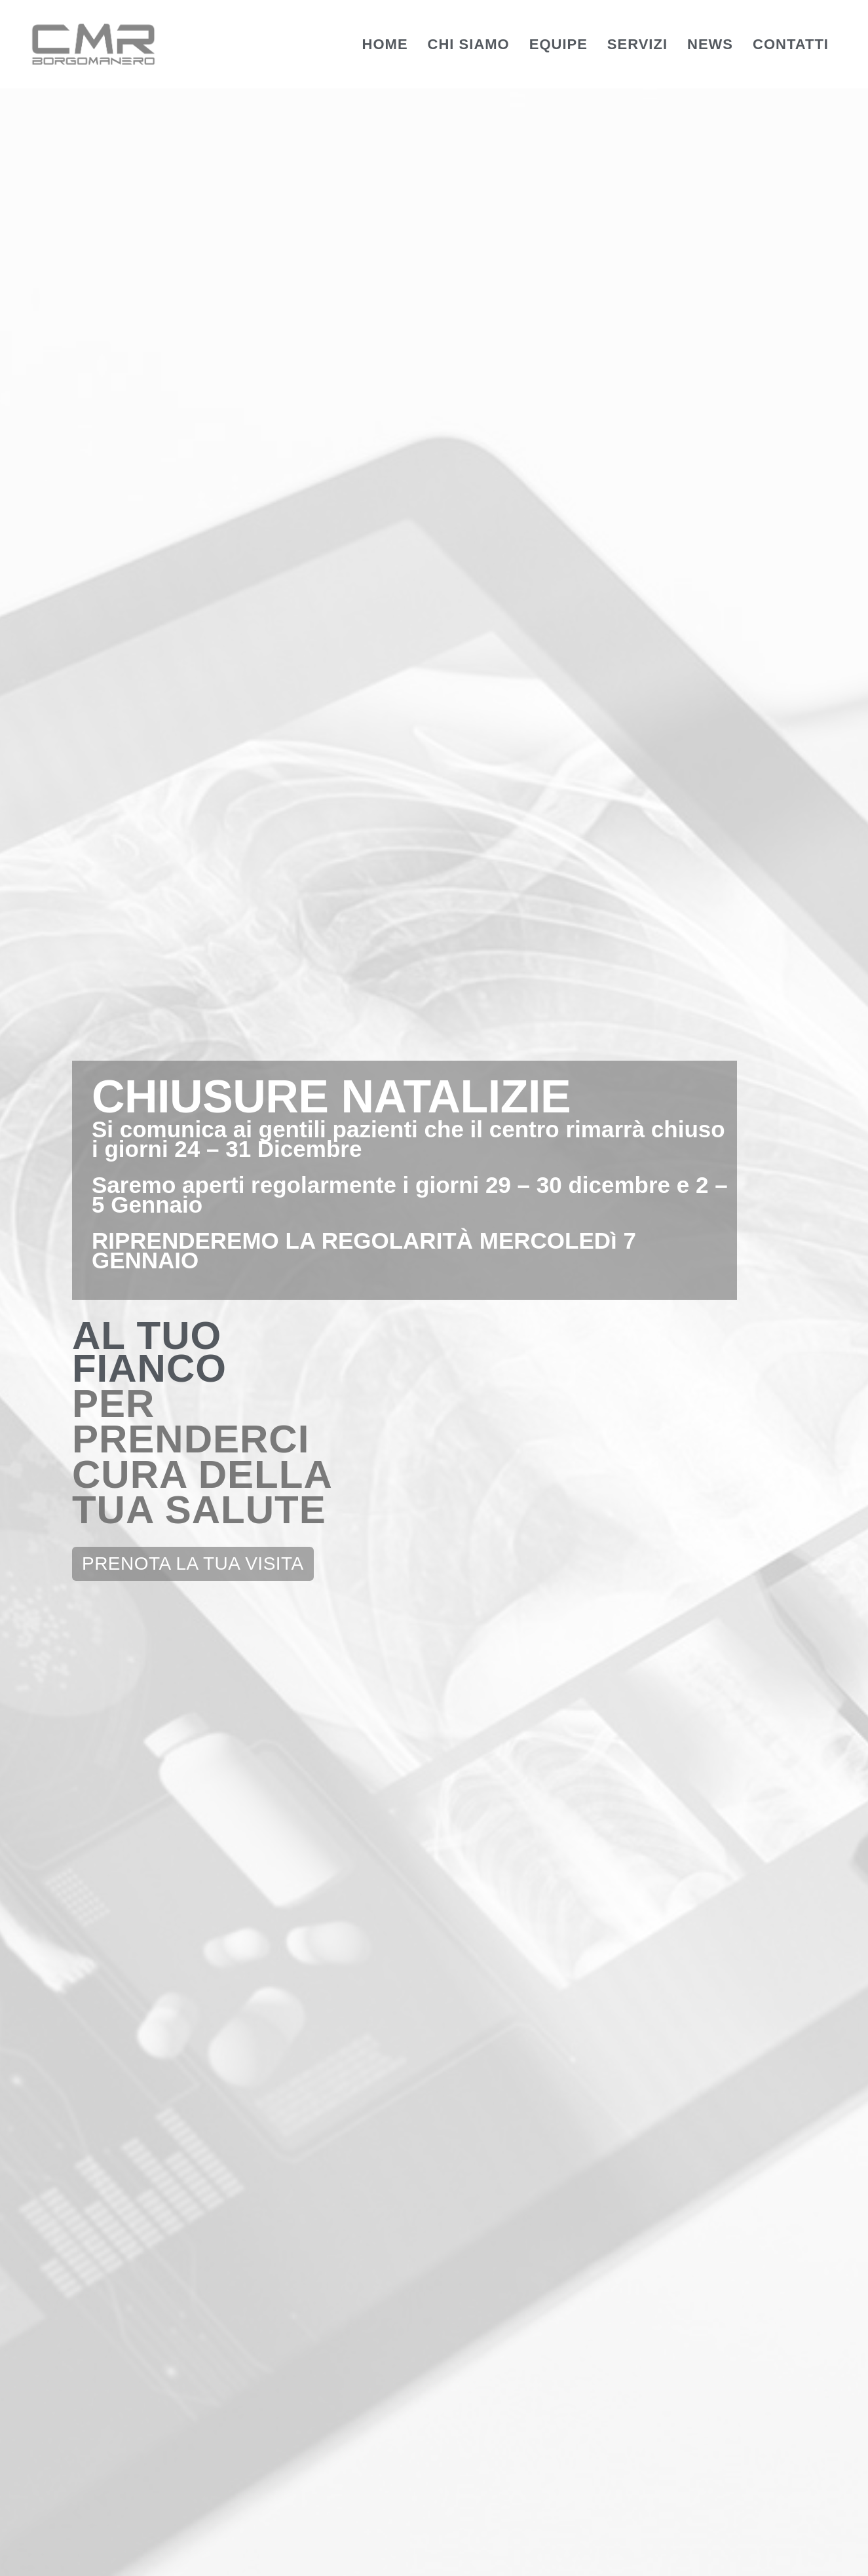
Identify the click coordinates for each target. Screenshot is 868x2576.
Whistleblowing (677, 2553)
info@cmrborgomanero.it (379, 2145)
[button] (193, 569)
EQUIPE (144, 921)
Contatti (791, 44)
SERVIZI (434, 921)
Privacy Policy (484, 2553)
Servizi (637, 44)
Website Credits (782, 2553)
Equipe (558, 44)
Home (385, 44)
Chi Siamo (469, 44)
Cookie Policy (580, 2553)
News (710, 44)
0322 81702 (331, 2007)
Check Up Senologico (434, 1713)
